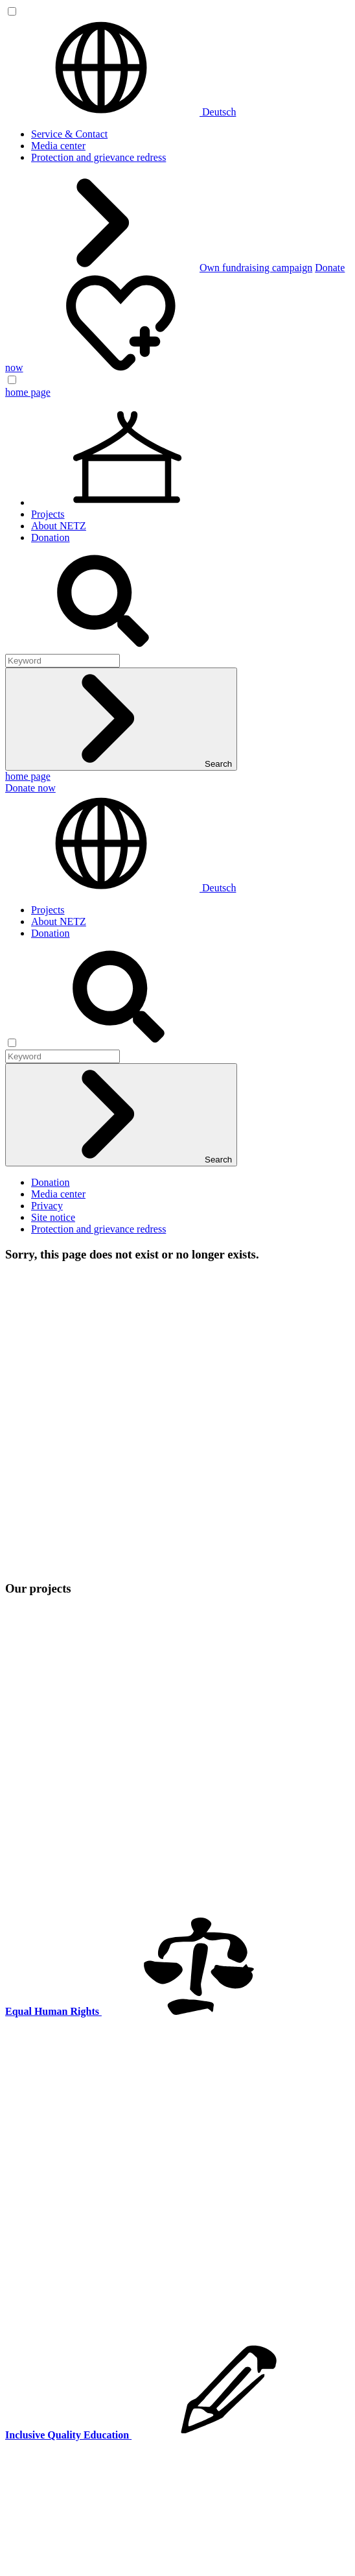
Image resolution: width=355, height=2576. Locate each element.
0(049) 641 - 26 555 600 (90, 1803)
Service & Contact (69, 133)
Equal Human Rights (74, 1950)
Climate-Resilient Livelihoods (93, 1927)
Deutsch (120, 111)
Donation (50, 537)
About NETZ (58, 525)
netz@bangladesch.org (52, 1815)
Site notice (53, 1217)
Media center (58, 145)
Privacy (47, 1205)
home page (28, 392)
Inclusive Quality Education (89, 1939)
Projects (48, 514)
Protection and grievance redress (98, 157)
